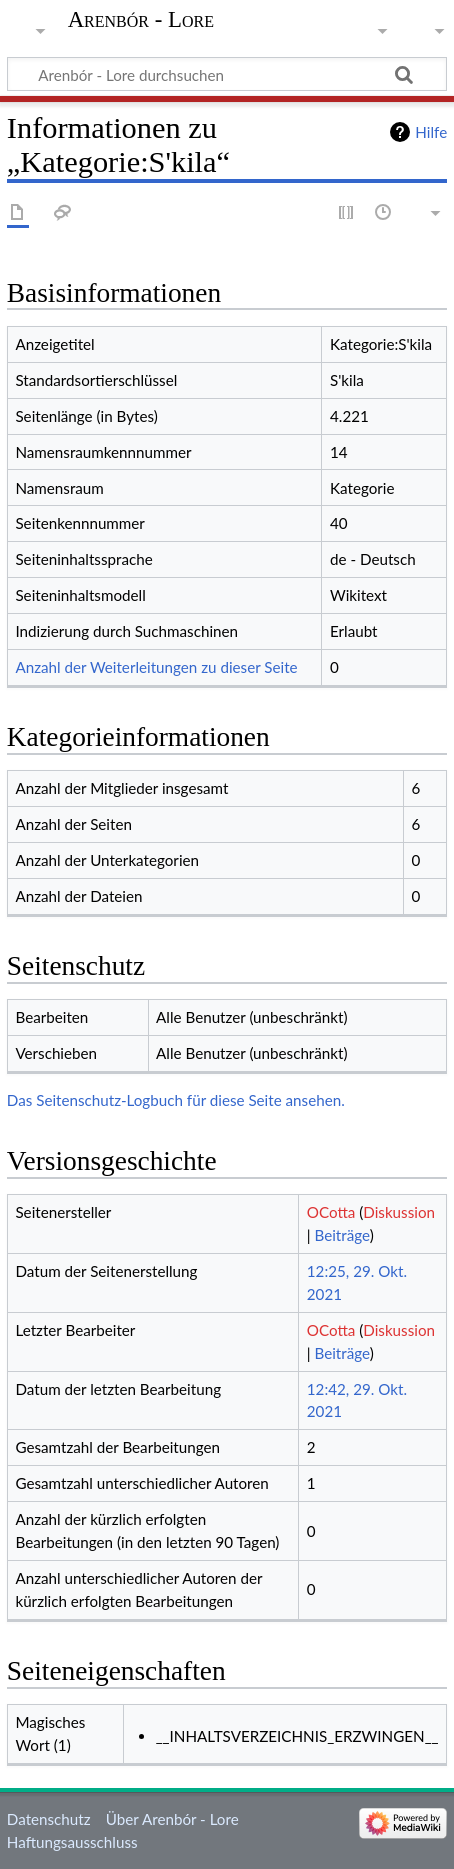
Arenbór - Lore (141, 20)
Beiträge (341, 1235)
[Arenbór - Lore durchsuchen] (227, 74)
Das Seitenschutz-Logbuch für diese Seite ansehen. (176, 1100)
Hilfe (431, 132)
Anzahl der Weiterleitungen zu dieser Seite (156, 667)
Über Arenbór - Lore (172, 1819)
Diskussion (399, 1212)
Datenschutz (49, 1819)
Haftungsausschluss (72, 1842)
